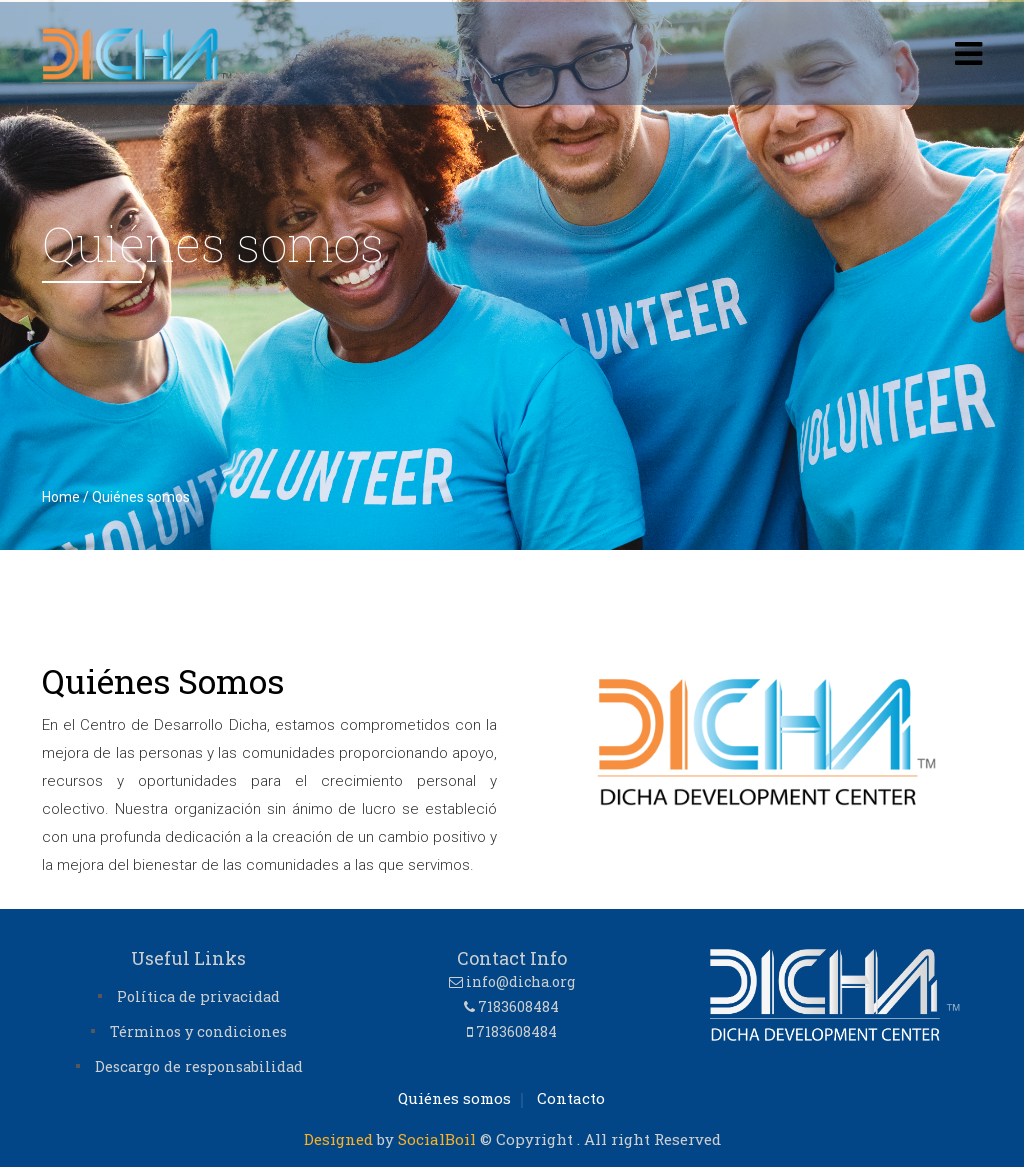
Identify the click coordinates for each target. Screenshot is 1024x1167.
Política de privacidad (198, 996)
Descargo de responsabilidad (199, 1066)
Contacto (571, 1098)
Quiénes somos (454, 1098)
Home (61, 497)
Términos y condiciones (198, 1031)
